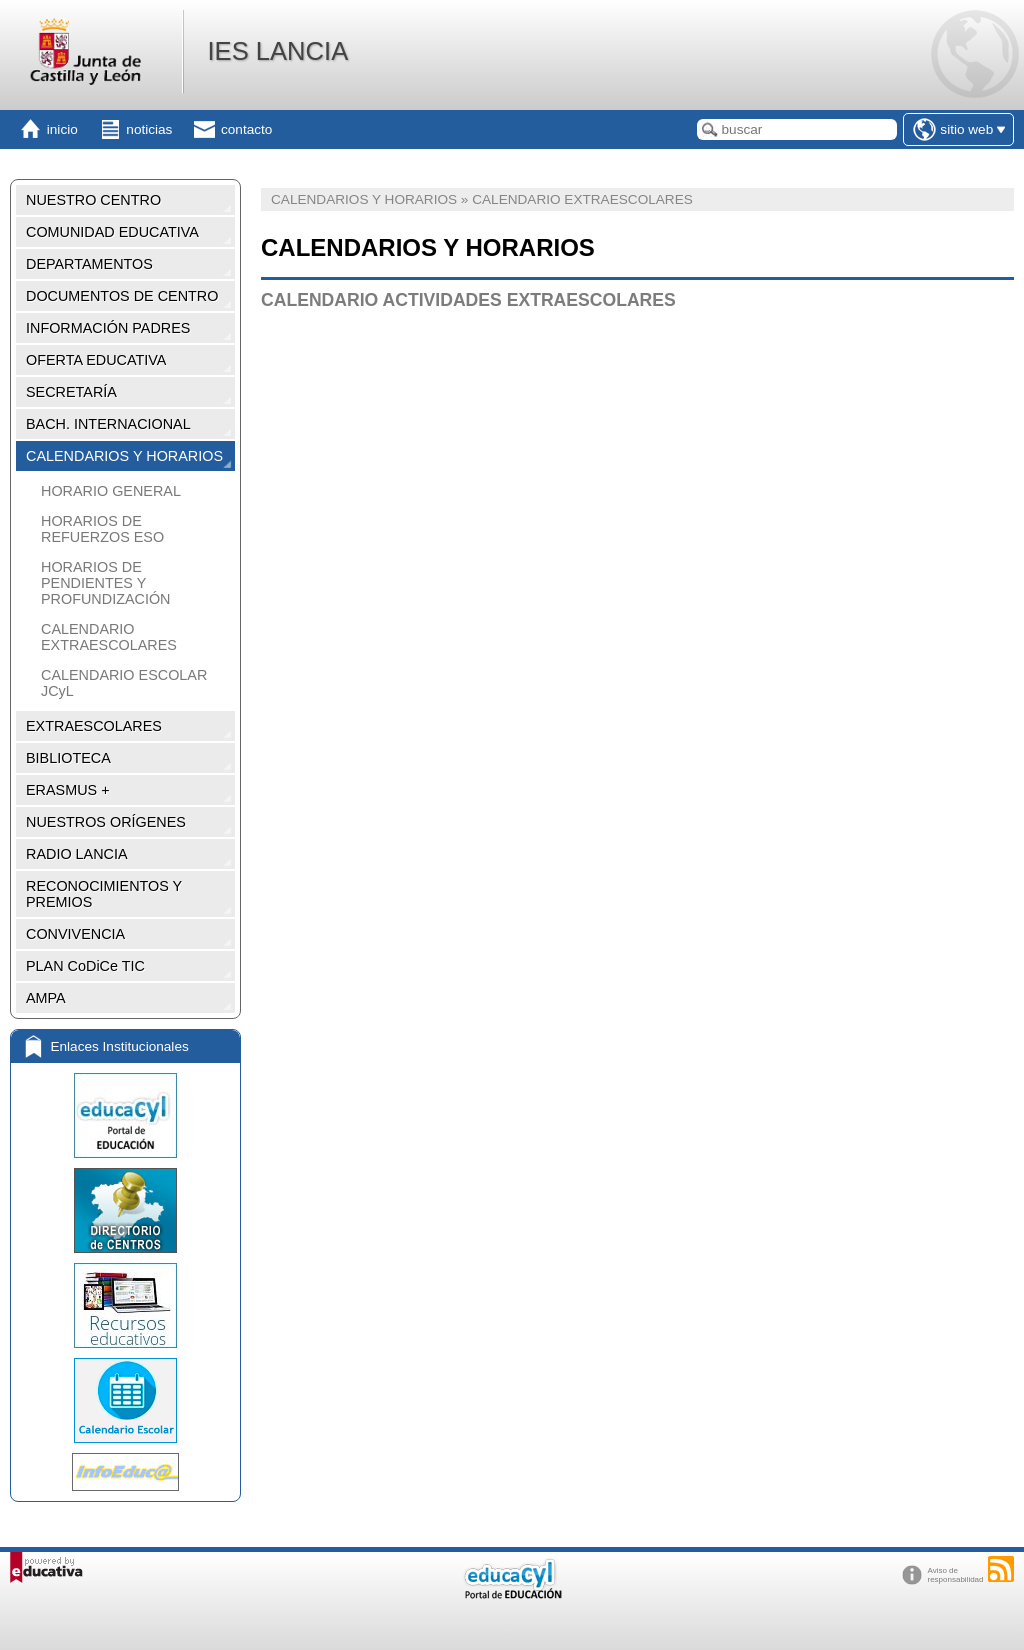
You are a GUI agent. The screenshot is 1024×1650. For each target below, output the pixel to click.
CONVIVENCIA (75, 934)
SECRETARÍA (71, 392)
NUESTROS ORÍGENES (106, 822)
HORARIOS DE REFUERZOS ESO (102, 529)
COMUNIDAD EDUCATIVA (112, 232)
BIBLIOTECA (68, 758)
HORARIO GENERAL (111, 491)
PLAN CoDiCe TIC (85, 966)
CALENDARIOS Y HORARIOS (124, 456)
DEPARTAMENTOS (89, 264)
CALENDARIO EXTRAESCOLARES (109, 637)
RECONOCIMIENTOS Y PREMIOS (104, 894)
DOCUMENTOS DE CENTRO (122, 296)
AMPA (46, 998)
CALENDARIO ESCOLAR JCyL (124, 683)
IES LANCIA (277, 51)
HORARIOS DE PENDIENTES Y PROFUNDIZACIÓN (106, 583)
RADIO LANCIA (77, 854)
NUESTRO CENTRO (93, 200)
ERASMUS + (68, 790)
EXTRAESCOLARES (94, 726)
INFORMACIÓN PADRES (108, 328)
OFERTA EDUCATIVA (96, 360)
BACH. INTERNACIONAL (108, 424)
